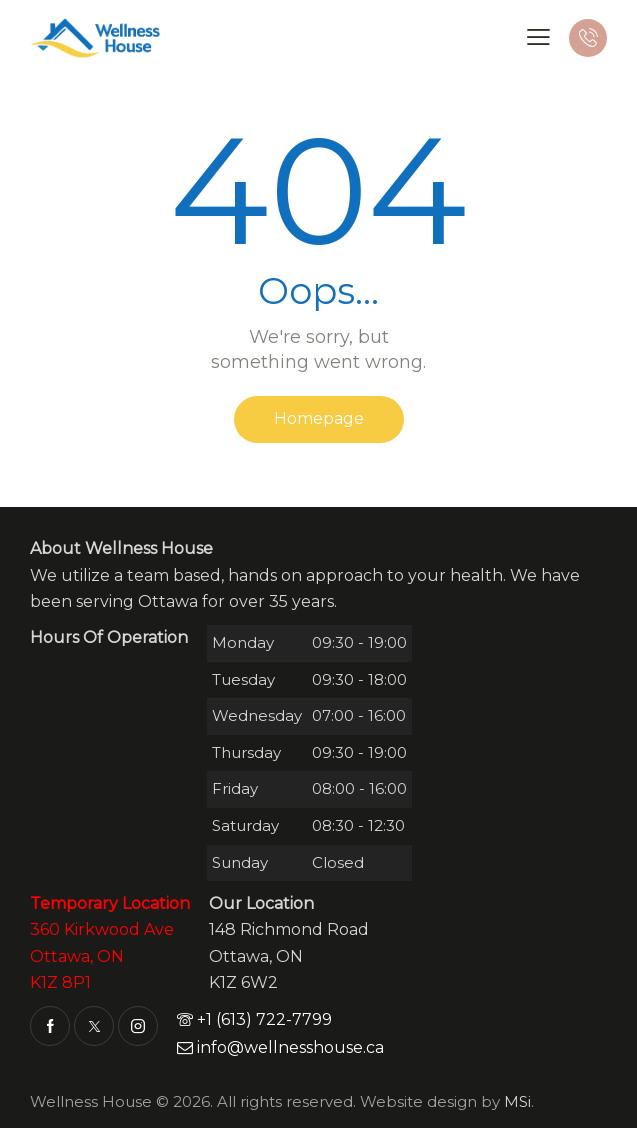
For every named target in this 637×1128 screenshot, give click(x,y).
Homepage (319, 418)
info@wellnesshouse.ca (280, 1047)
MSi (517, 1101)
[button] (538, 36)
